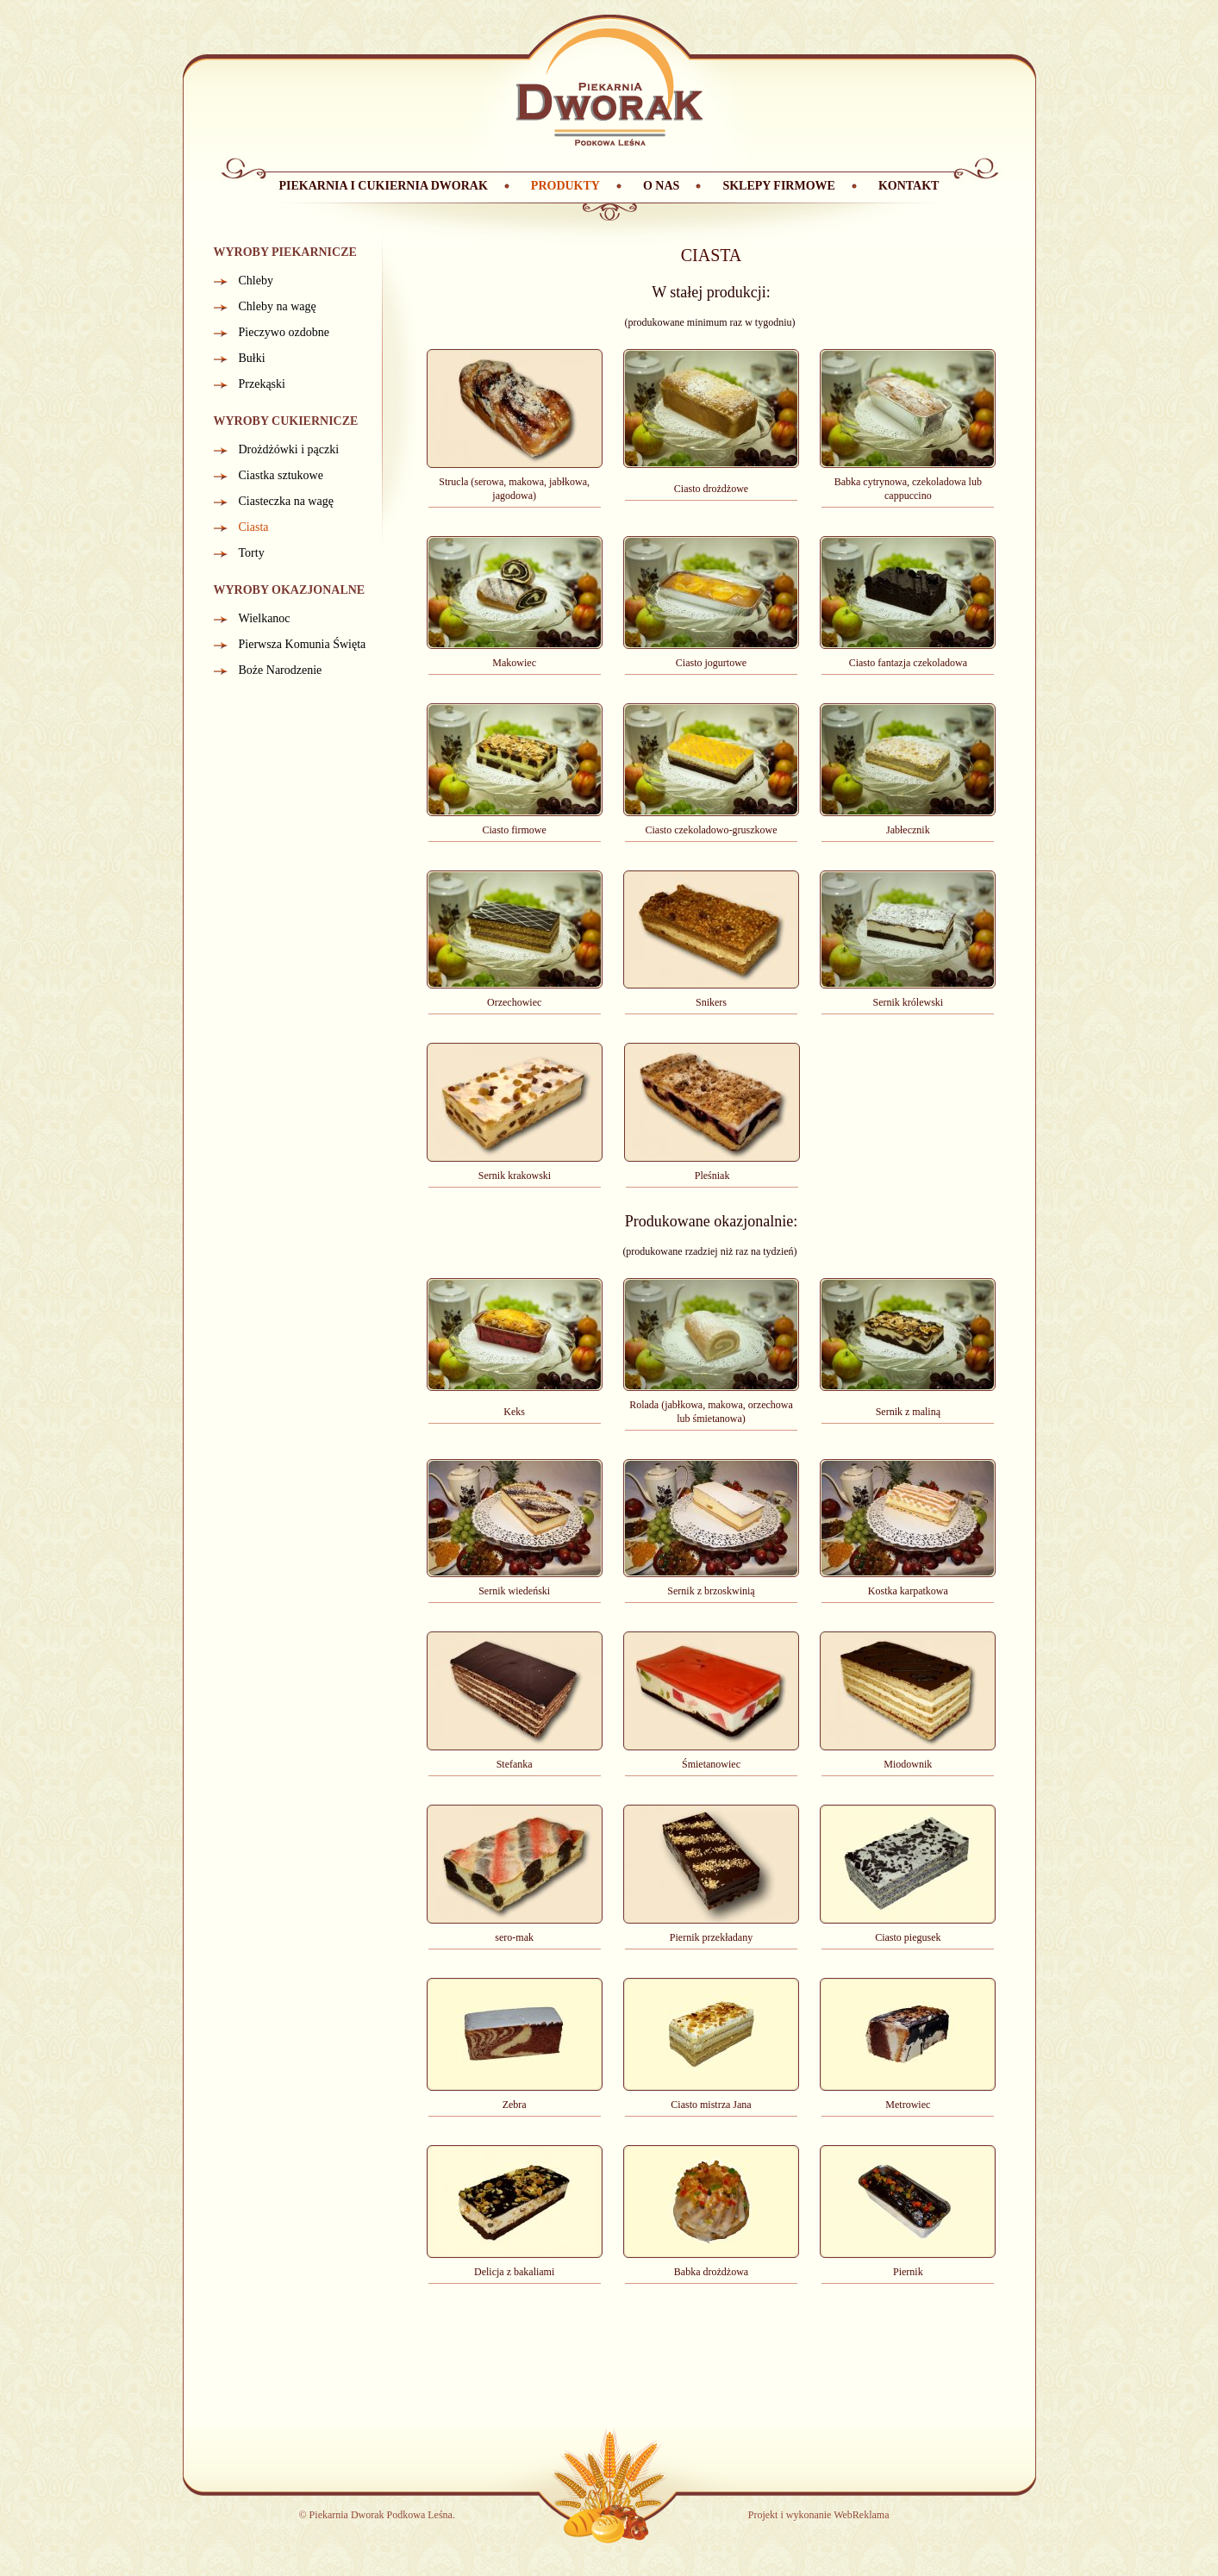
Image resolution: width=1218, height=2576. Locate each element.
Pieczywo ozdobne (284, 332)
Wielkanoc (264, 618)
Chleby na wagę (277, 306)
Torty (252, 552)
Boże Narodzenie (280, 670)
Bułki (252, 358)
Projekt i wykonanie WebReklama (819, 2515)
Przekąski (262, 383)
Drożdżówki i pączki (289, 449)
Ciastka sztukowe (281, 475)
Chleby (256, 280)
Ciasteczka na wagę (286, 501)
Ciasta (254, 527)
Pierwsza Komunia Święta (302, 644)
